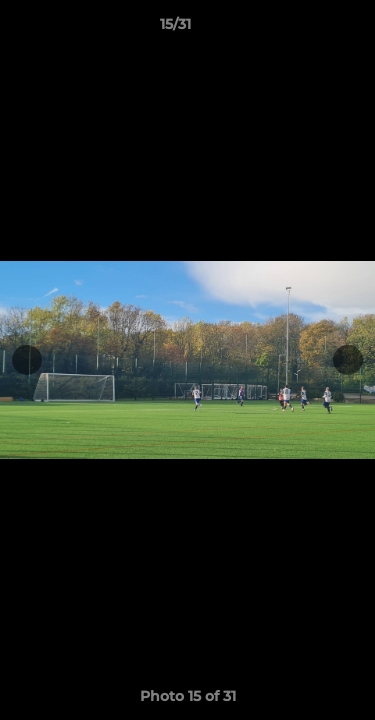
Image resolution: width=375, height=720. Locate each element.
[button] (303, 29)
